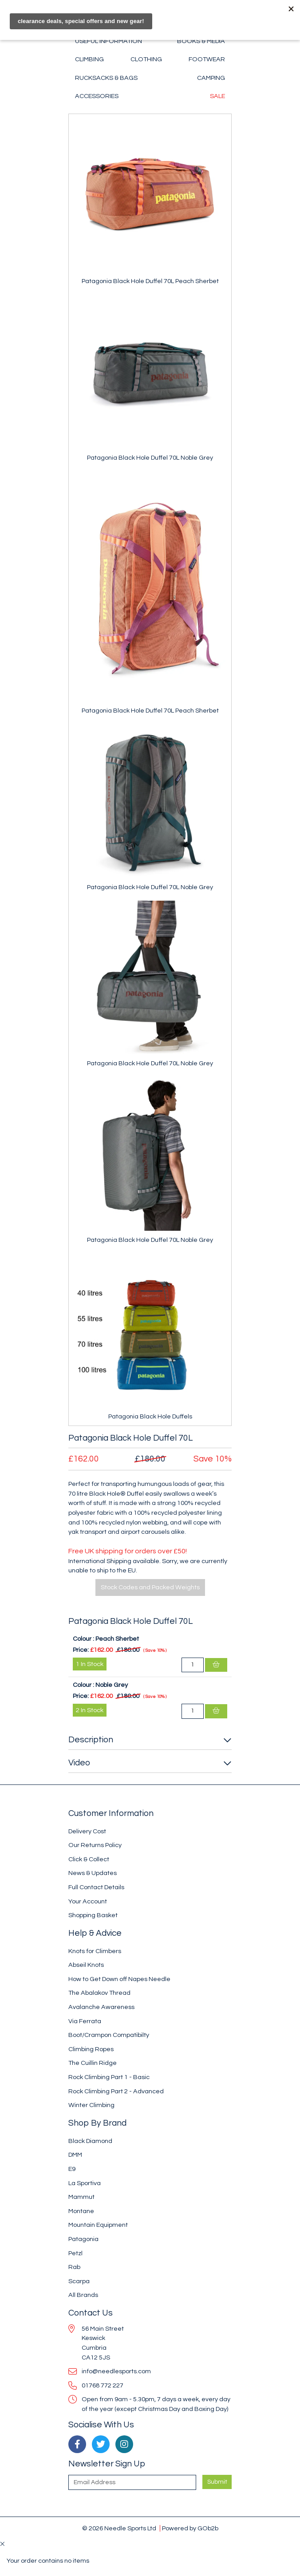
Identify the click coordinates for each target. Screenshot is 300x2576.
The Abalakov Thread (99, 1992)
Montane (81, 2211)
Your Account (87, 1901)
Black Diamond (90, 2141)
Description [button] (90, 1739)
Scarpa (79, 2281)
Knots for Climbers (94, 1951)
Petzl (75, 2253)
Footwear (207, 59)
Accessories (96, 96)
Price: (81, 1649)
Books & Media (201, 41)
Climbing (89, 59)
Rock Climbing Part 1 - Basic (109, 2077)
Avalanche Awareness (101, 2007)
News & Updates (92, 1873)
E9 (71, 2169)
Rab (74, 2267)
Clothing (146, 59)
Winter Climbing (91, 2105)
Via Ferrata (84, 2021)
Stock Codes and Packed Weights (150, 1587)
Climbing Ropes (91, 2049)
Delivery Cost (87, 1831)
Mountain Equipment (98, 2225)
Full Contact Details (96, 1887)
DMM (75, 2154)
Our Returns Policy (95, 1845)
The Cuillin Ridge (92, 2063)
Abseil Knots (86, 1965)
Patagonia (83, 2239)
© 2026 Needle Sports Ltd (119, 2528)
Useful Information (108, 41)
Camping (211, 78)
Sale (217, 96)
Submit (217, 2482)
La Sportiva (84, 2183)
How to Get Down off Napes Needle (119, 1979)
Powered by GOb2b (190, 2528)
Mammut (81, 2197)
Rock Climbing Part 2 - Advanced (116, 2091)
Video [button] (79, 1762)
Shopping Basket (93, 1915)
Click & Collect (88, 1859)
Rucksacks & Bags (106, 78)
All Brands (83, 2295)
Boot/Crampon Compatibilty (108, 2035)
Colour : (83, 1638)
